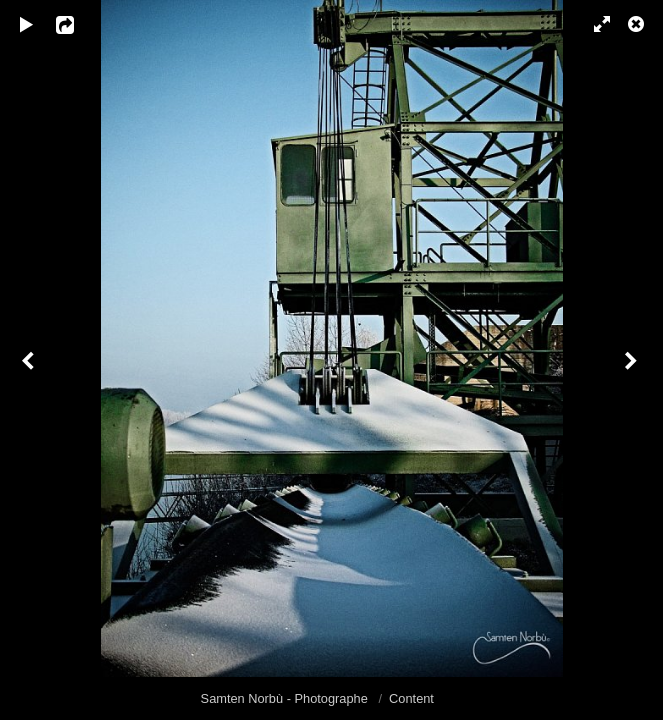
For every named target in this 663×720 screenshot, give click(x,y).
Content (411, 698)
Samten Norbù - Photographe (286, 698)
